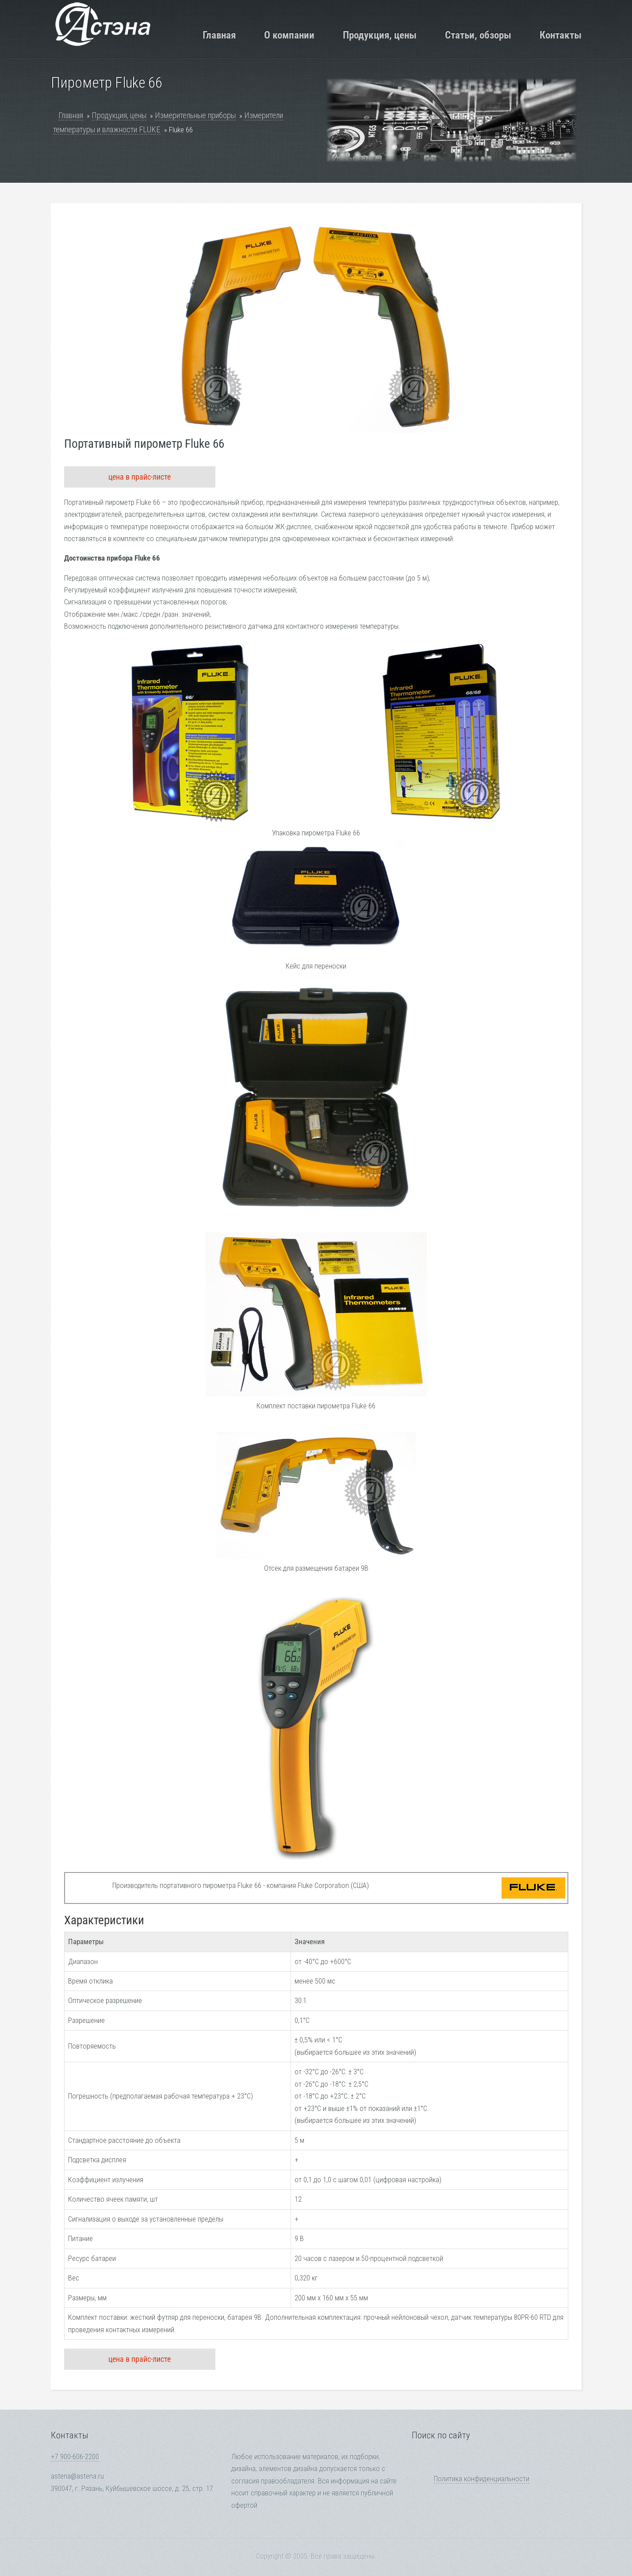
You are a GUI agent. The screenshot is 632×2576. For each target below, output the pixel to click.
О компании (289, 35)
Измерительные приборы (195, 115)
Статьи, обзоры (478, 35)
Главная (219, 35)
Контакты (561, 35)
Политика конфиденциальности (481, 2479)
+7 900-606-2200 (75, 2457)
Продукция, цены (380, 35)
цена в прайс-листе (139, 476)
